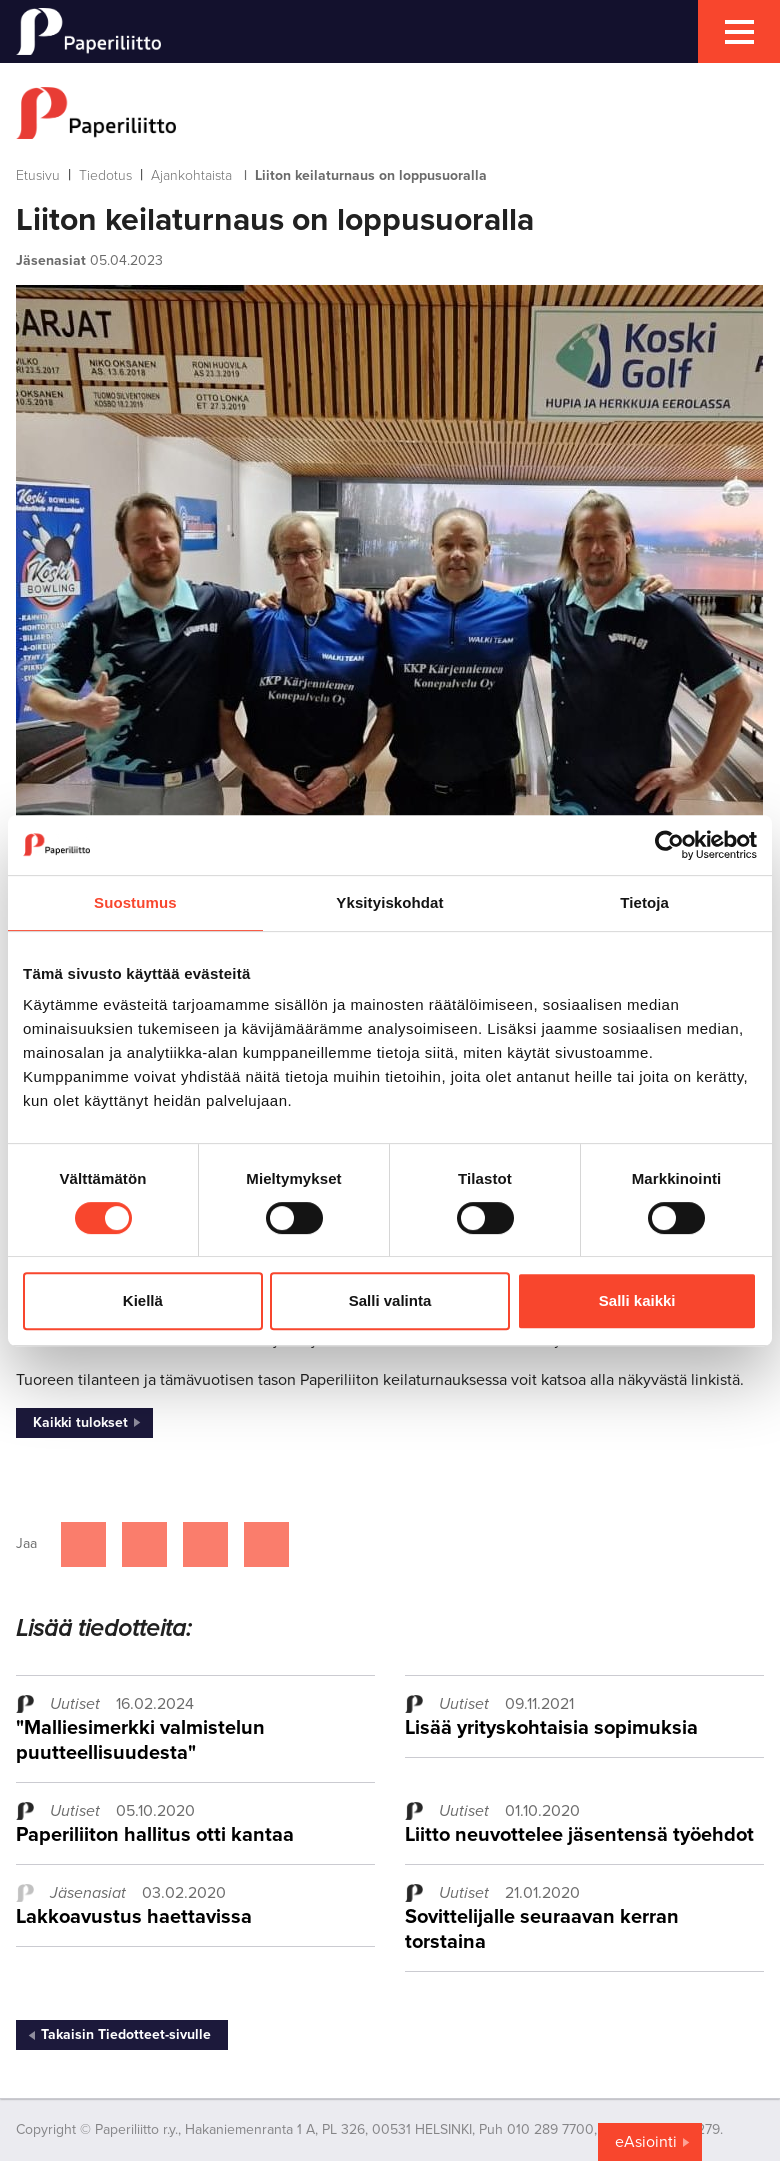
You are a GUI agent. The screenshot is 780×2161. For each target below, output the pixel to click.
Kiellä (143, 1300)
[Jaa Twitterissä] (144, 1544)
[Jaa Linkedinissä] (205, 1544)
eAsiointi (646, 2142)
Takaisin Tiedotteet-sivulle (126, 2034)
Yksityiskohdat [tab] (389, 902)
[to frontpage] (390, 113)
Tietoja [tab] (644, 902)
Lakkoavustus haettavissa (134, 1917)
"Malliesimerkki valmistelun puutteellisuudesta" (140, 1740)
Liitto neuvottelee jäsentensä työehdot (579, 1835)
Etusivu (38, 175)
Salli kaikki (637, 1300)
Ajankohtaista (191, 175)
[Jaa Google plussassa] (266, 1544)
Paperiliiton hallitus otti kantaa (155, 1835)
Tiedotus (105, 175)
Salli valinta (390, 1300)
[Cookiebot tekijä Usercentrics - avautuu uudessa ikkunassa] (669, 845)
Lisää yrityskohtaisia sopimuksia (551, 1728)
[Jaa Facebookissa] (83, 1544)
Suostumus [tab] (135, 902)
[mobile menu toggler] (739, 31)
